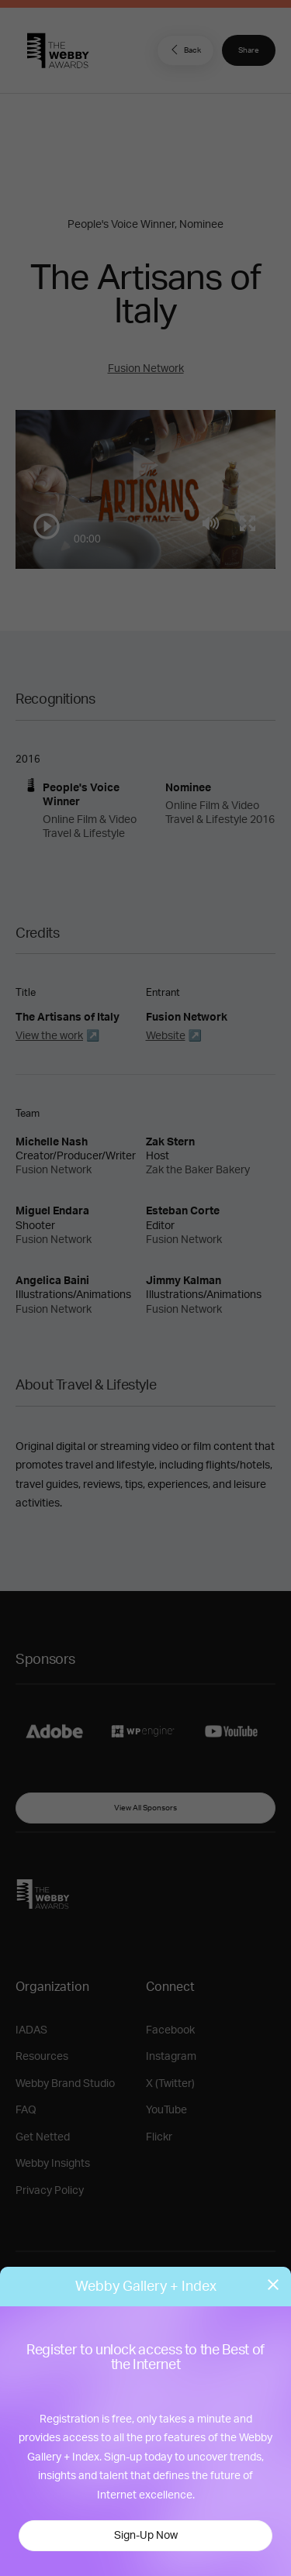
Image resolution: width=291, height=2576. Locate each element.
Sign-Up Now (146, 2535)
